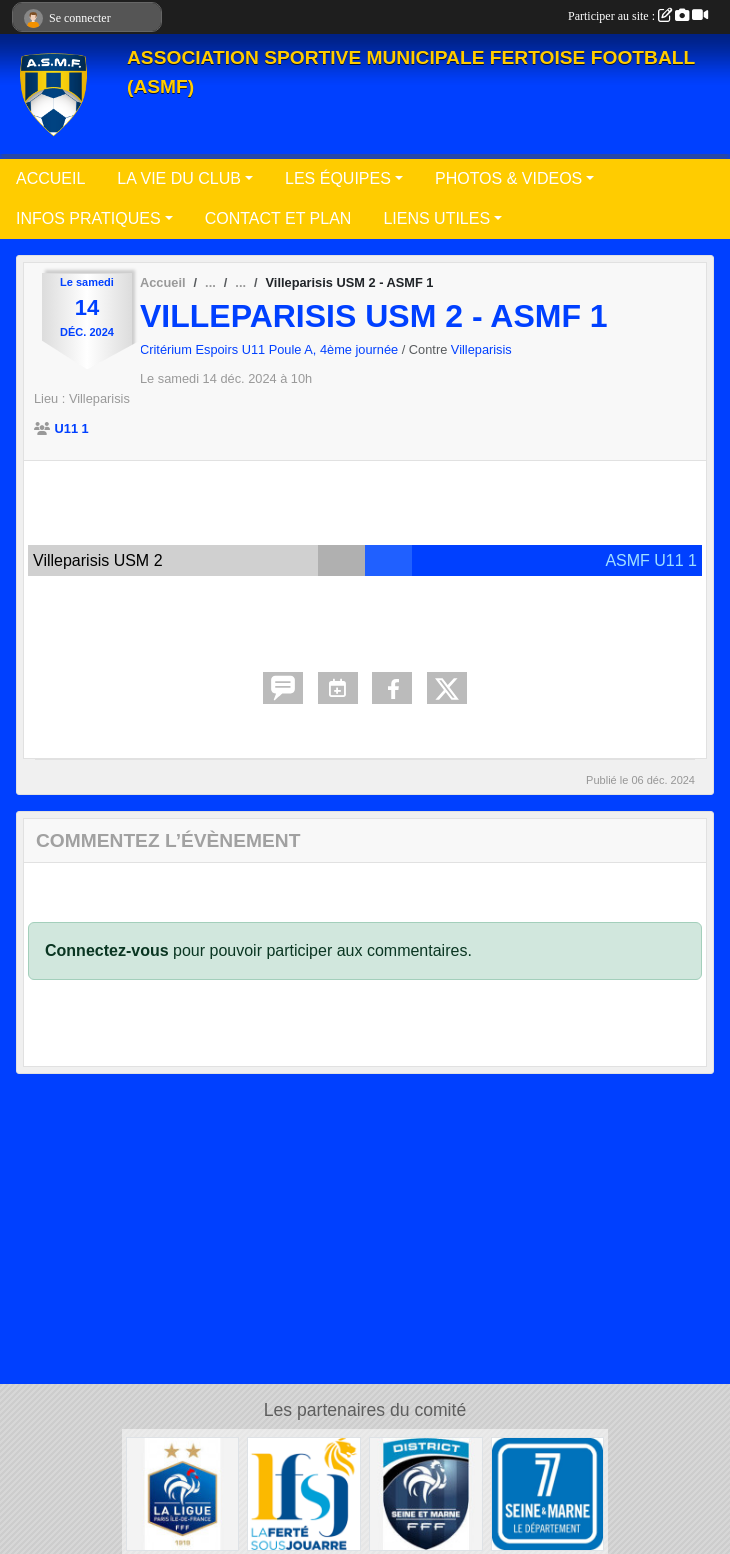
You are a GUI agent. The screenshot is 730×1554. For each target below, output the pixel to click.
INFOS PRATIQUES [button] (88, 218)
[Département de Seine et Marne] (548, 1492)
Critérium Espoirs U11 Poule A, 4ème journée (271, 349)
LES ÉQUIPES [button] (338, 178)
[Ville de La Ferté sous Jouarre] (304, 1492)
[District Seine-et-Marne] (426, 1492)
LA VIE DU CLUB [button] (179, 178)
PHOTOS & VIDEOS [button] (508, 178)
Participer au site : (638, 16)
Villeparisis (481, 349)
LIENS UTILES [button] (436, 218)
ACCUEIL (50, 178)
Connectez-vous (107, 950)
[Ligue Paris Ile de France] (183, 1492)
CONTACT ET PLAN (278, 218)
